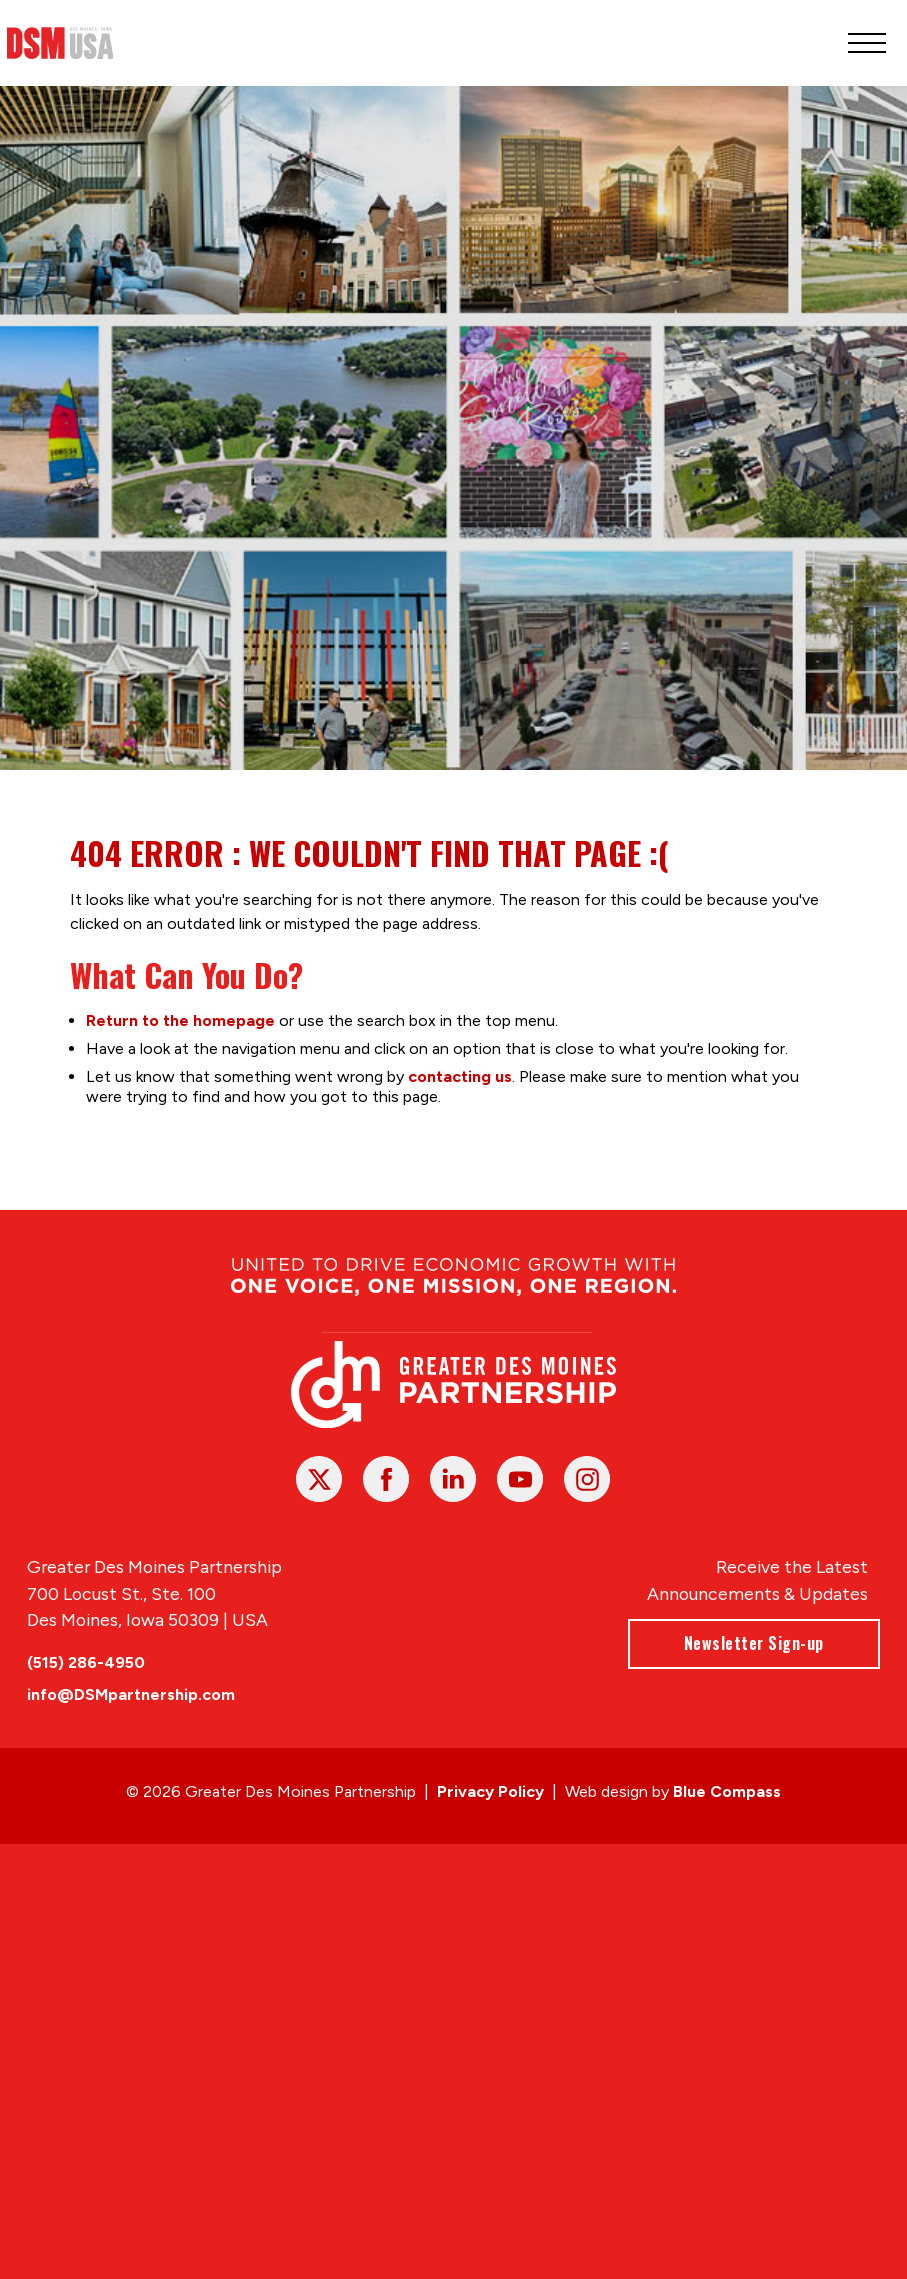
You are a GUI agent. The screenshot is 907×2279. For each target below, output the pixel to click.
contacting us (460, 1075)
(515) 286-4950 (86, 1663)
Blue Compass (727, 1791)
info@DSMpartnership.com (131, 1695)
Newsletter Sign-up (754, 1644)
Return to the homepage (180, 1019)
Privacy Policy (490, 1791)
